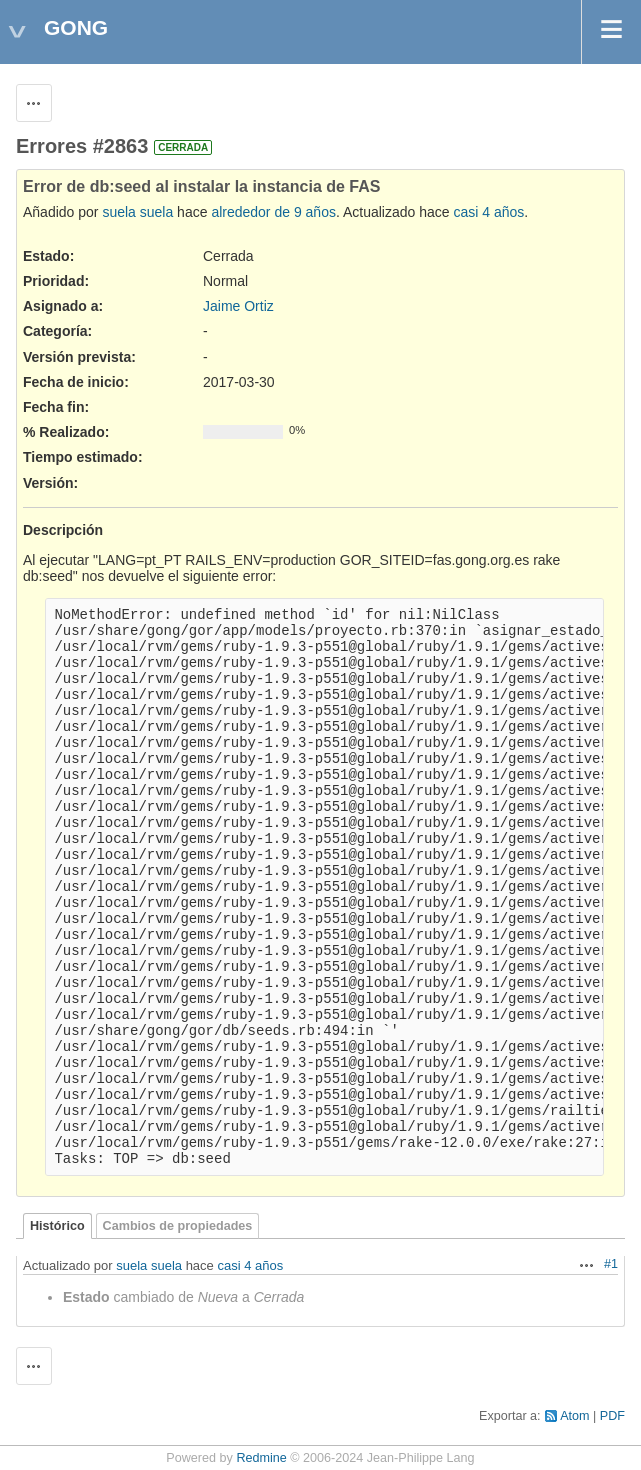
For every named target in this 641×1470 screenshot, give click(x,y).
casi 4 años (488, 212)
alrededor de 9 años (273, 212)
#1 (611, 1264)
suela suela (137, 212)
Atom (574, 1416)
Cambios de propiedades (178, 1226)
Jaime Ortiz (238, 306)
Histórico (57, 1226)
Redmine (261, 1458)
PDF (612, 1416)
